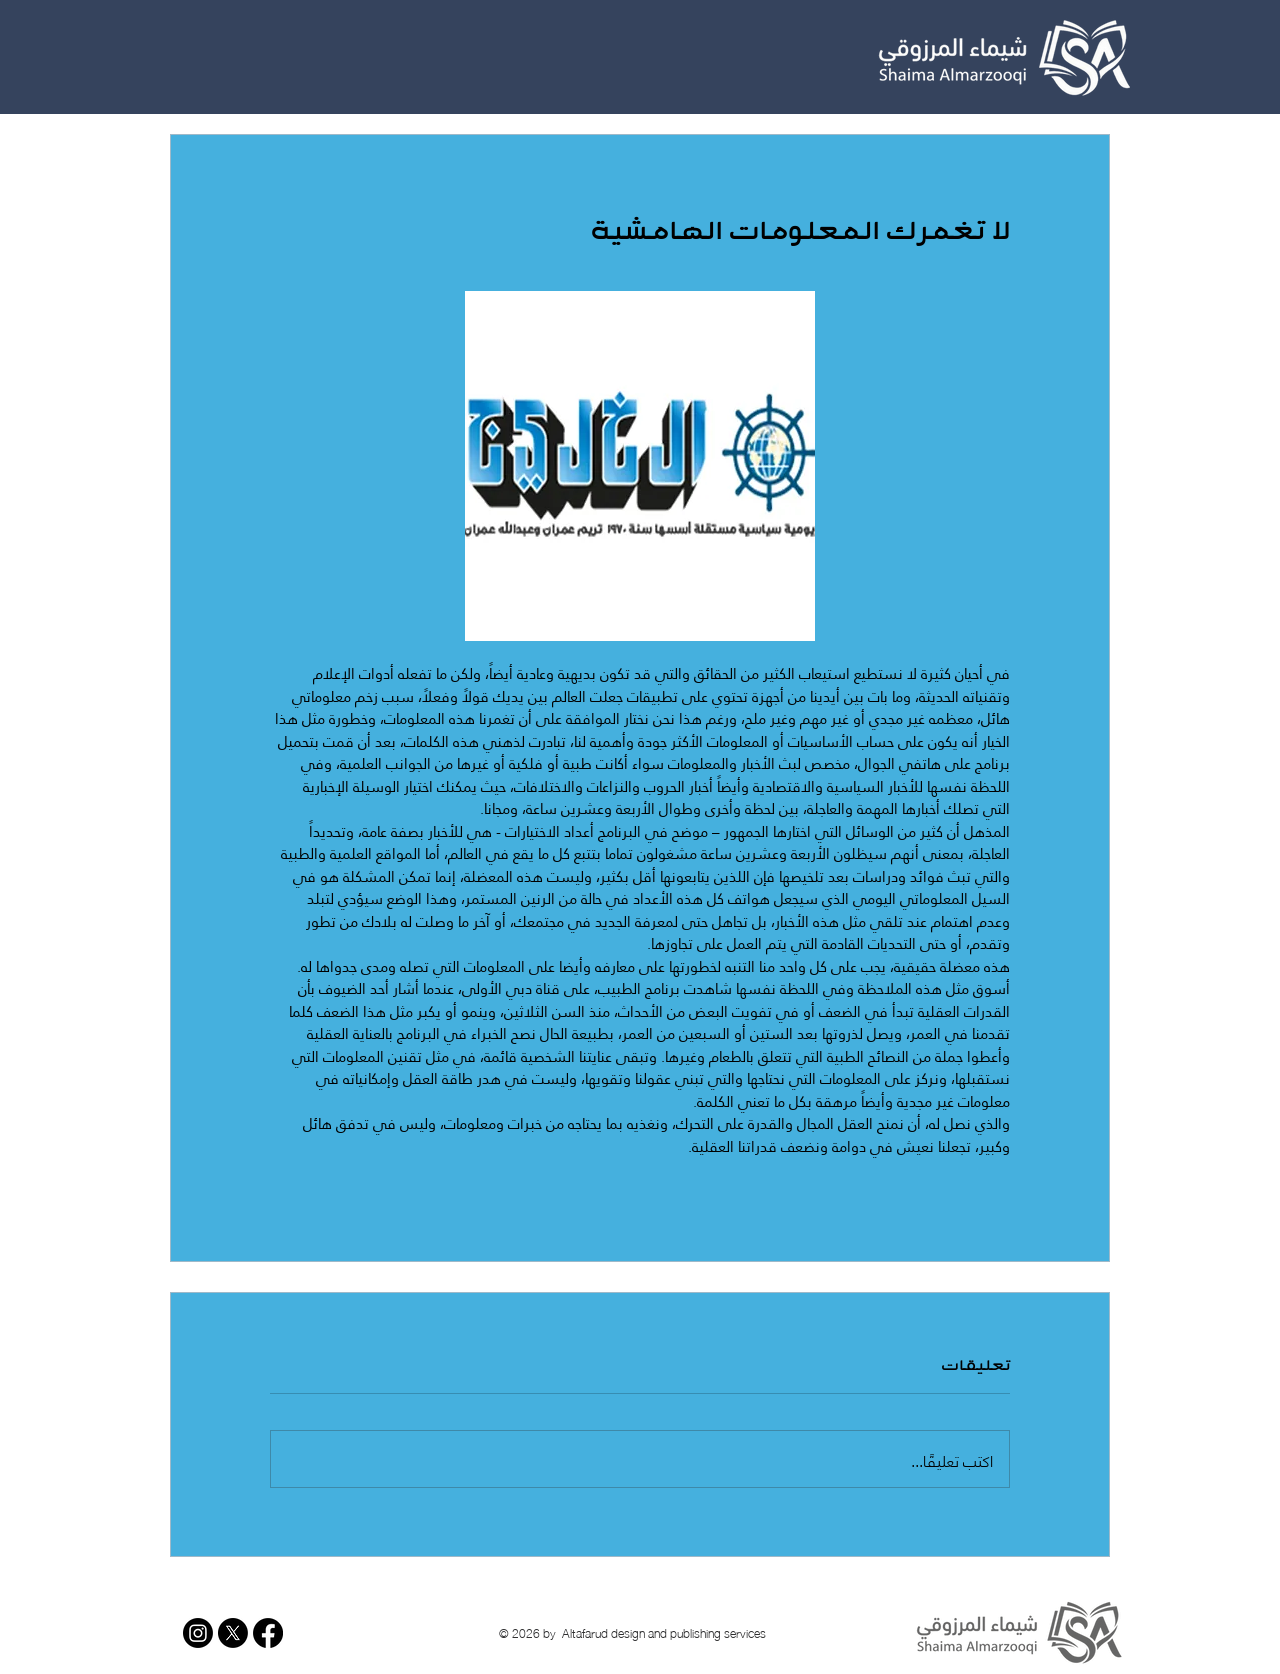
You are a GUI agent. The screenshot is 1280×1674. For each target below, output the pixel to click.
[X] (233, 1633)
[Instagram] (198, 1633)
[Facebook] (268, 1633)
